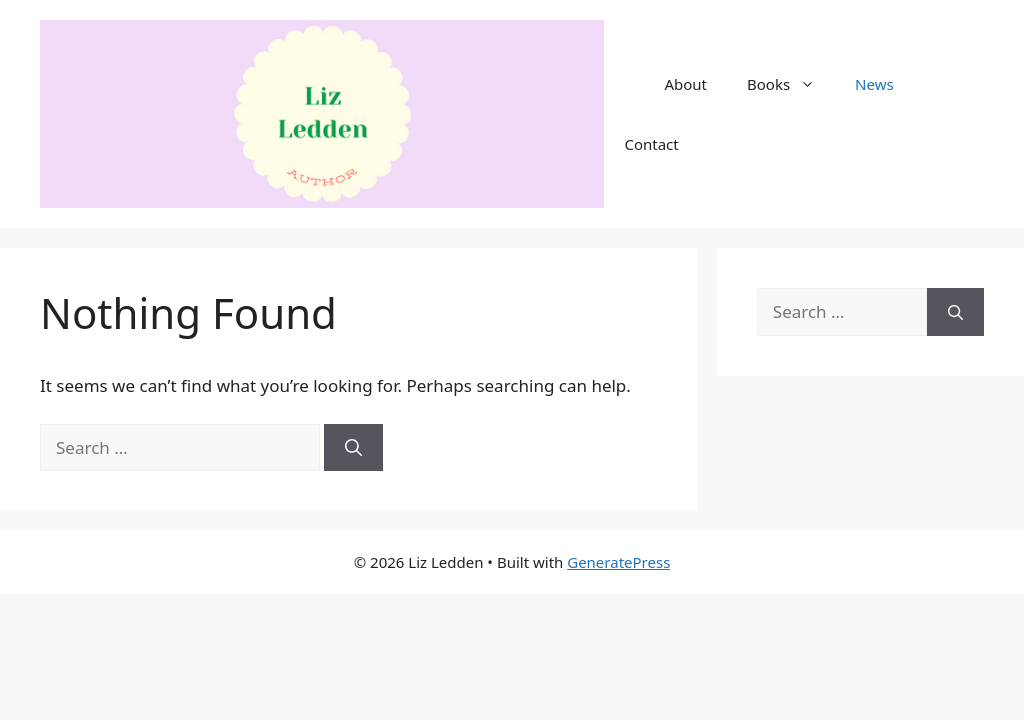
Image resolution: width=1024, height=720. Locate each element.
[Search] (353, 448)
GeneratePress (618, 562)
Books (791, 84)
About (685, 84)
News (874, 84)
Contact (651, 144)
